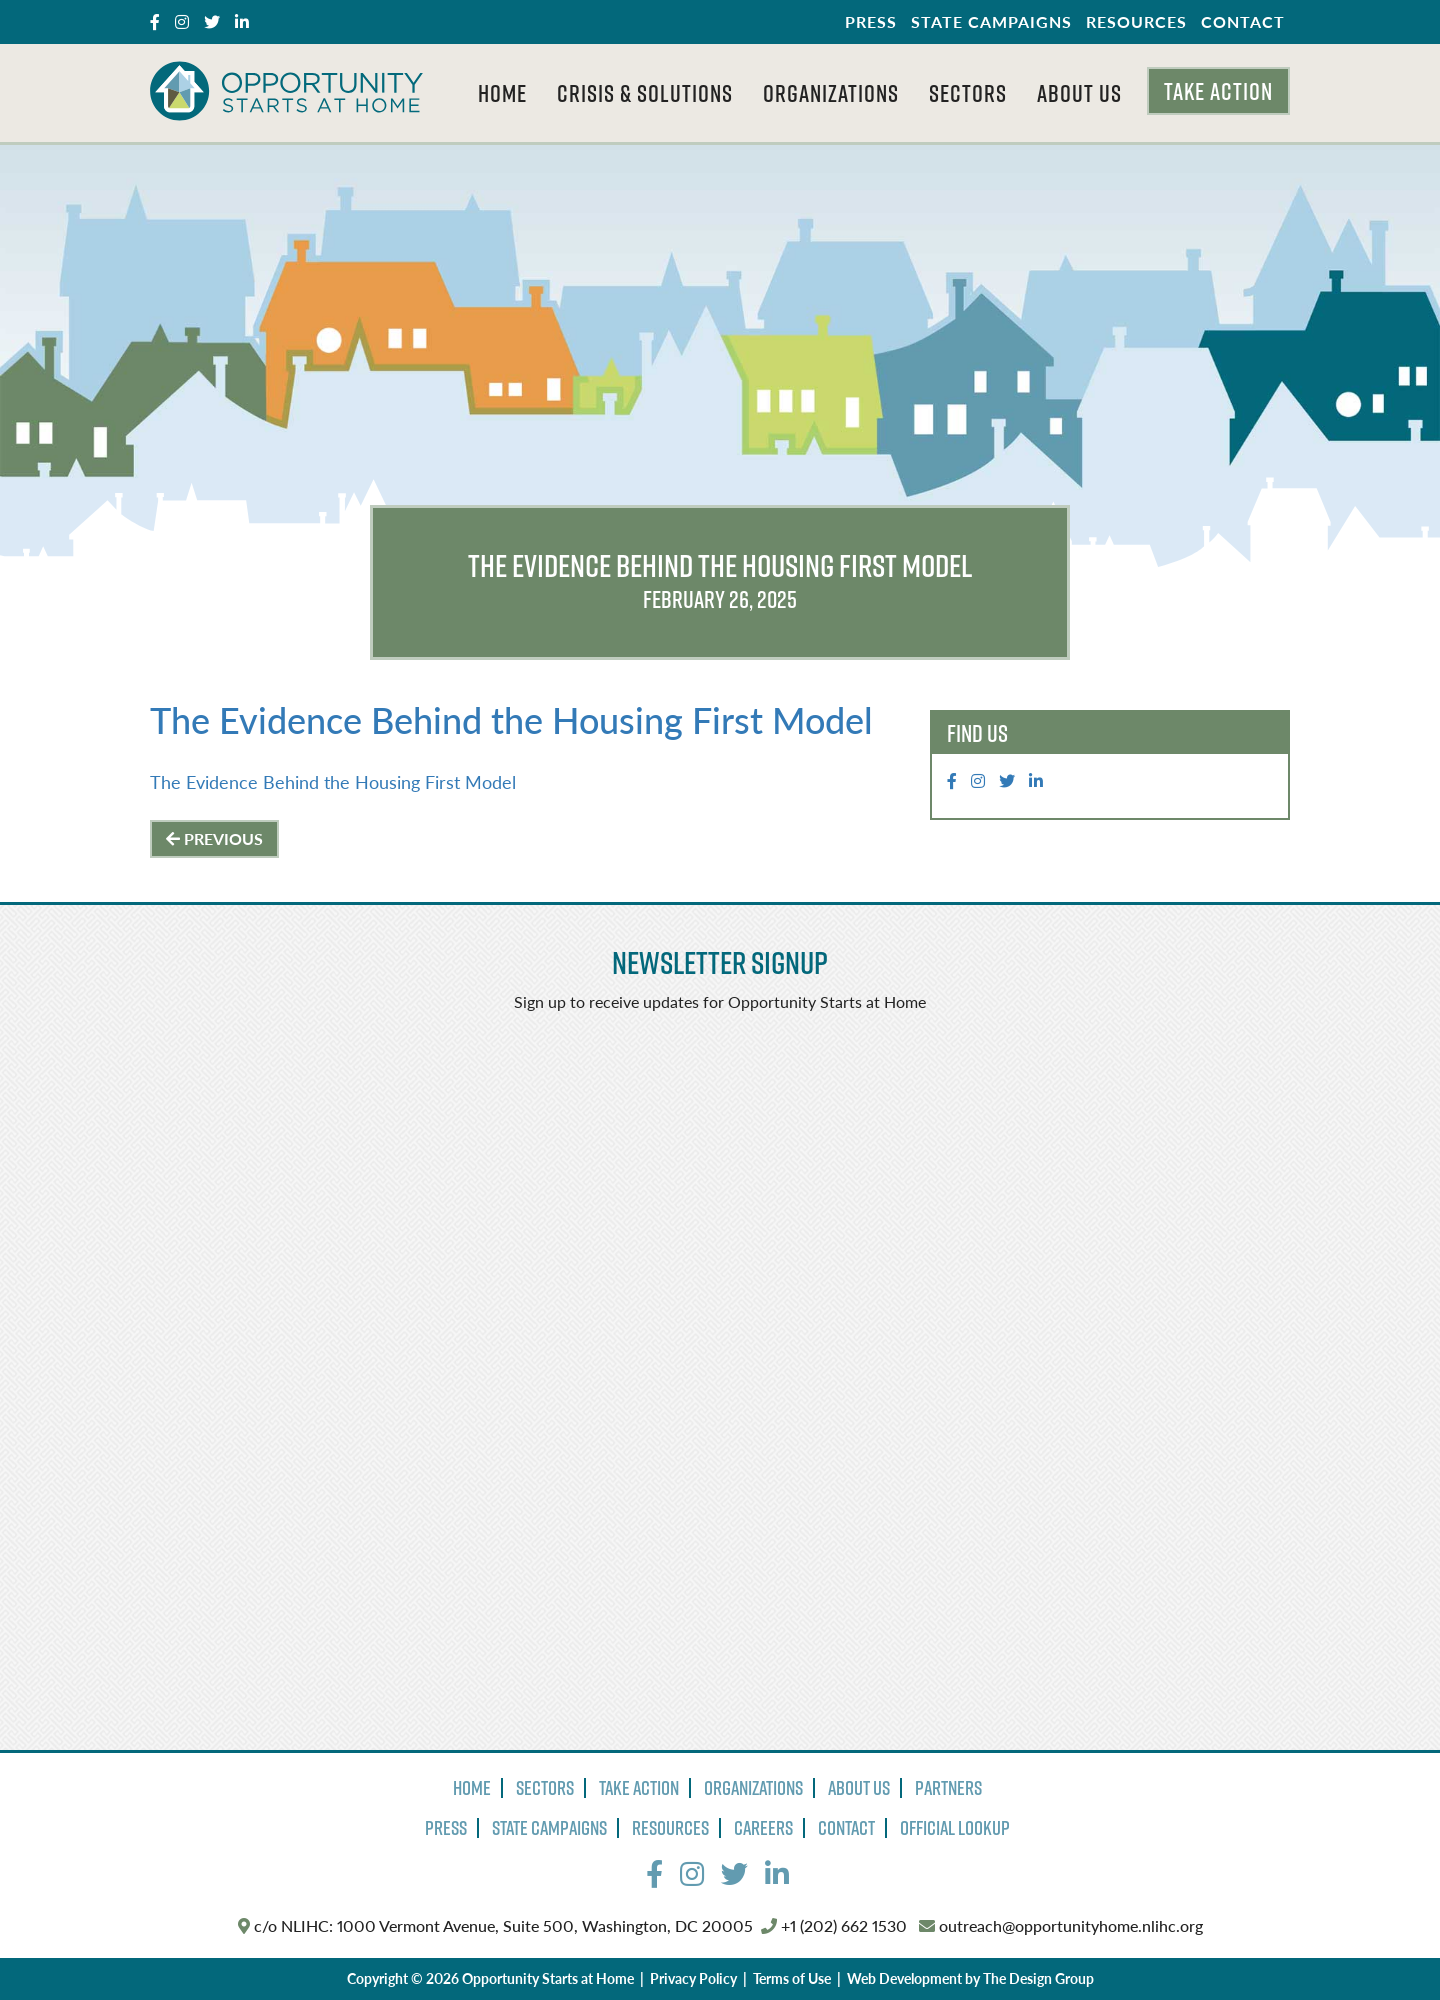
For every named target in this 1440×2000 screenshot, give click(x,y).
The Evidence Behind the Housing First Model (511, 719)
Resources (1136, 21)
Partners (948, 1788)
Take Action (1218, 91)
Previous (214, 838)
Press (871, 21)
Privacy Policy (693, 1978)
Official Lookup (955, 1828)
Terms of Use (792, 1978)
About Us (1079, 93)
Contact (1243, 21)
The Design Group (1038, 1978)
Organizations (831, 93)
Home (502, 93)
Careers (763, 1828)
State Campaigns (991, 21)
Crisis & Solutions (645, 93)
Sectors (968, 93)
